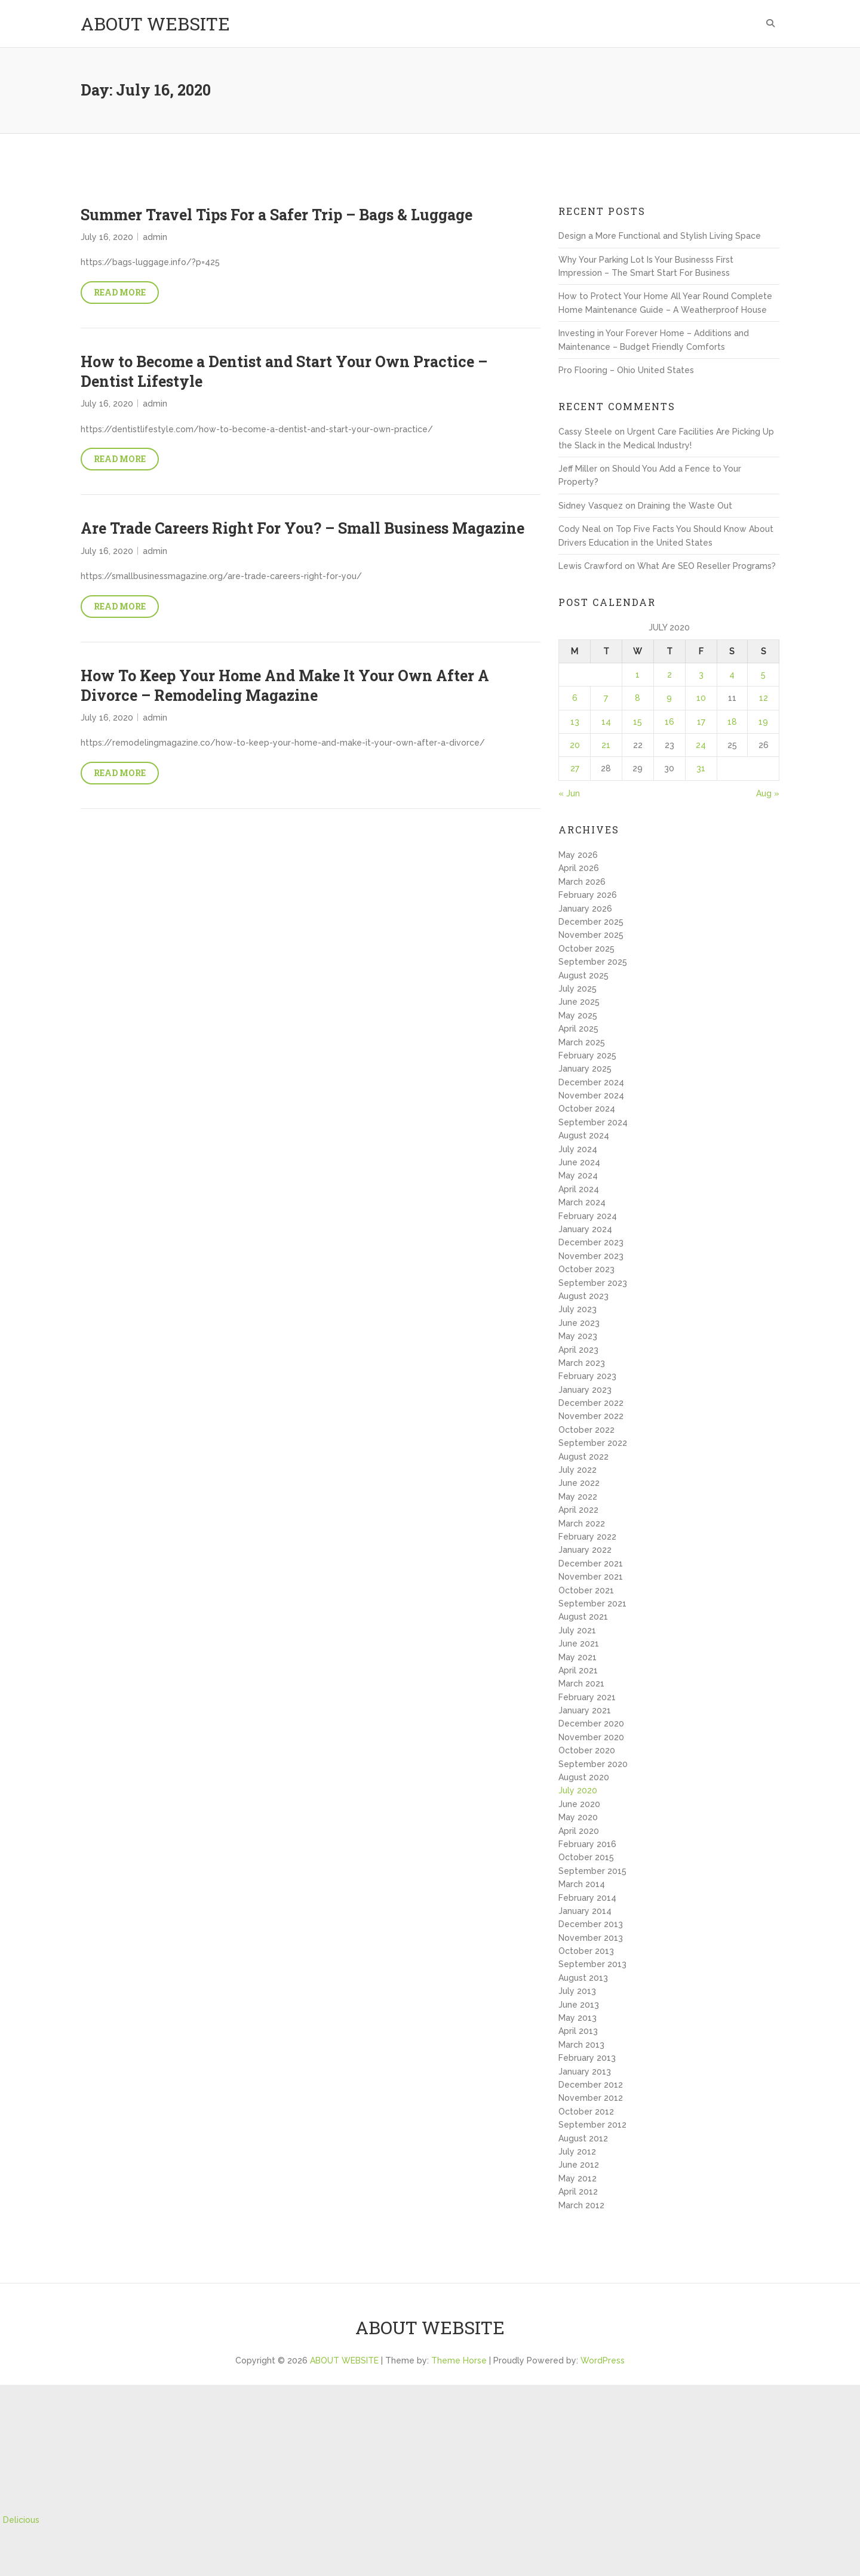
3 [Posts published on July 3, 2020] (701, 674)
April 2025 (578, 1028)
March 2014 (581, 1884)
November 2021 (590, 1576)
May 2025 (577, 1015)
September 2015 (592, 1871)
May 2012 (577, 2178)
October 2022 (586, 1430)
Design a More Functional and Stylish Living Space (659, 236)
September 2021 (592, 1603)
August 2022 (583, 1456)
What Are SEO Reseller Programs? (706, 566)
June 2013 (578, 2004)
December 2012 (590, 2084)
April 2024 (578, 1189)
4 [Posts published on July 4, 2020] (732, 674)
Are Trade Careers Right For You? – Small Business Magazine (302, 528)
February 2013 (587, 2058)
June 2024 (579, 1162)
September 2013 (592, 1964)
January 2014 (585, 1911)
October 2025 (586, 948)
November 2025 (591, 935)
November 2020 (591, 1737)
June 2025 (579, 1002)
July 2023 (577, 1309)
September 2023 (592, 1283)
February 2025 (587, 1055)
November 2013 (590, 1938)
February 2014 (587, 1898)
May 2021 (577, 1657)
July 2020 (577, 1790)
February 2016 (587, 1844)
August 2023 (583, 1296)
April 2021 (578, 1670)
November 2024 (591, 1095)
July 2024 (577, 1149)
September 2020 (593, 1764)
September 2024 (593, 1122)
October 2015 (586, 1857)
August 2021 (583, 1616)
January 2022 (585, 1550)
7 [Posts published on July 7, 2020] (606, 698)
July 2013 (577, 1991)
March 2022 (581, 1523)
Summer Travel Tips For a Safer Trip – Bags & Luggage (276, 214)
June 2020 (579, 1804)
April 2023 (578, 1350)
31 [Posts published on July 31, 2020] (700, 768)
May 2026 (578, 855)
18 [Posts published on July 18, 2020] (732, 722)
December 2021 (590, 1563)
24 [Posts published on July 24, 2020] (701, 745)
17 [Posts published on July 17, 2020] (701, 722)
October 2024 (586, 1108)
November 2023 (591, 1256)
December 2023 (591, 1242)
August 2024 (583, 1135)
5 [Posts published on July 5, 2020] (763, 674)
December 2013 (590, 1924)
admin (155, 237)
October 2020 (586, 1750)
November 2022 (591, 1416)
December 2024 (591, 1082)
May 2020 (578, 1817)
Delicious (21, 2520)
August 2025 (583, 975)
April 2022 (578, 1510)
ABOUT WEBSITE (155, 23)
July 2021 (577, 1630)
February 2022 (587, 1536)
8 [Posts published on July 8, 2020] (637, 698)
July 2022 (577, 1470)
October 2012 (586, 2111)
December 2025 (591, 922)
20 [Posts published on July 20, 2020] (575, 745)
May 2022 (577, 1496)
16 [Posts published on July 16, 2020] (669, 722)
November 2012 (590, 2098)
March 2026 (582, 882)
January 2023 (585, 1390)
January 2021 (584, 1710)
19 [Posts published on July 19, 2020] (763, 722)
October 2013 (586, 1951)
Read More (120, 292)
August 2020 (583, 1777)
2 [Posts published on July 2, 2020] (669, 674)
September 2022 (592, 1443)
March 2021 (581, 1683)
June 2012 (578, 2164)
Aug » (767, 793)
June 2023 (579, 1323)
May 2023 (577, 1336)
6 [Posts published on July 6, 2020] (575, 698)
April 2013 (578, 2031)
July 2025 (577, 988)
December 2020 (591, 1723)
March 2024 (582, 1202)
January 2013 (584, 2071)
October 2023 (586, 1269)
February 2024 (587, 1216)
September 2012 (592, 2124)
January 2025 (585, 1068)
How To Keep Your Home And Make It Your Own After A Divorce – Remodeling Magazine (285, 685)
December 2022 (591, 1403)
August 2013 (583, 1978)
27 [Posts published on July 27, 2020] (574, 768)
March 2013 (581, 2044)
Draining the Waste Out (685, 505)
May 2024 (578, 1175)
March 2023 (581, 1363)
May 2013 (577, 2018)
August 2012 (583, 2138)
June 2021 (578, 1643)
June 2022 (579, 1483)
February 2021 (587, 1697)
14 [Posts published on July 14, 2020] (606, 722)
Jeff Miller (577, 468)
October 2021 (586, 1590)
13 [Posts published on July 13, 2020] (574, 722)
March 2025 (581, 1042)
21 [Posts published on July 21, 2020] (605, 745)
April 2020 (578, 1831)
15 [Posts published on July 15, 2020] (637, 722)
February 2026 (587, 895)
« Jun (569, 793)
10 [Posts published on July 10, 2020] (701, 698)
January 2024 (585, 1229)
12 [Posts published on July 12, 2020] (763, 698)
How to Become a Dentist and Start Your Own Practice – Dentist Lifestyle (284, 371)
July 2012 (577, 2151)
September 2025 (592, 962)
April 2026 (578, 868)
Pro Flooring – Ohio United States (626, 370)
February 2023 (587, 1376)
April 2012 (578, 2191)
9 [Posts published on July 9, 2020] (669, 698)
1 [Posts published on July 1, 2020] (637, 674)
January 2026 (585, 908)
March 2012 (581, 2205)
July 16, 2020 (107, 237)
